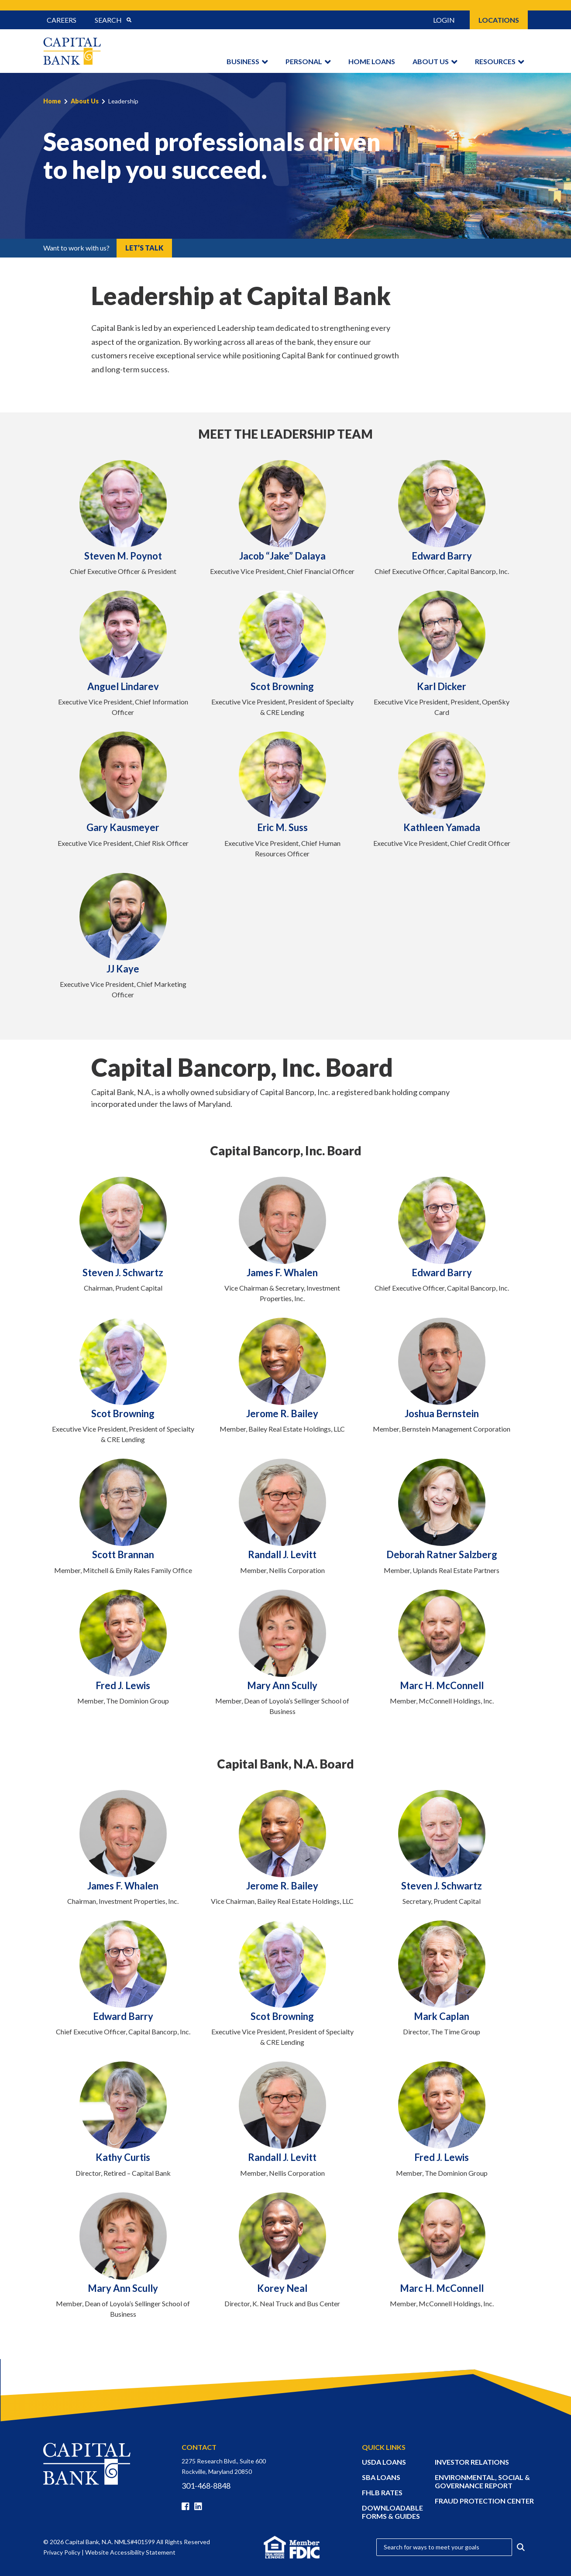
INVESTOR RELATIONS (472, 2462)
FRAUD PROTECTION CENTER (484, 2501)
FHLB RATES (382, 2492)
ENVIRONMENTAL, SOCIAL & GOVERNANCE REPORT (482, 2481)
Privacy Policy (61, 2552)
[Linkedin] (200, 2506)
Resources (495, 61)
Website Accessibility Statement (130, 2552)
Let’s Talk (144, 248)
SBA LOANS (381, 2477)
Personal (304, 61)
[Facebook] (187, 2506)
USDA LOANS (384, 2462)
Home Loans (371, 61)
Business (243, 61)
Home (52, 101)
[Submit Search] (129, 20)
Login (444, 20)
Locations (498, 20)
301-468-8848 (206, 2485)
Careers (61, 20)
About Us (431, 61)
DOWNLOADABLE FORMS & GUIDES (392, 2512)
